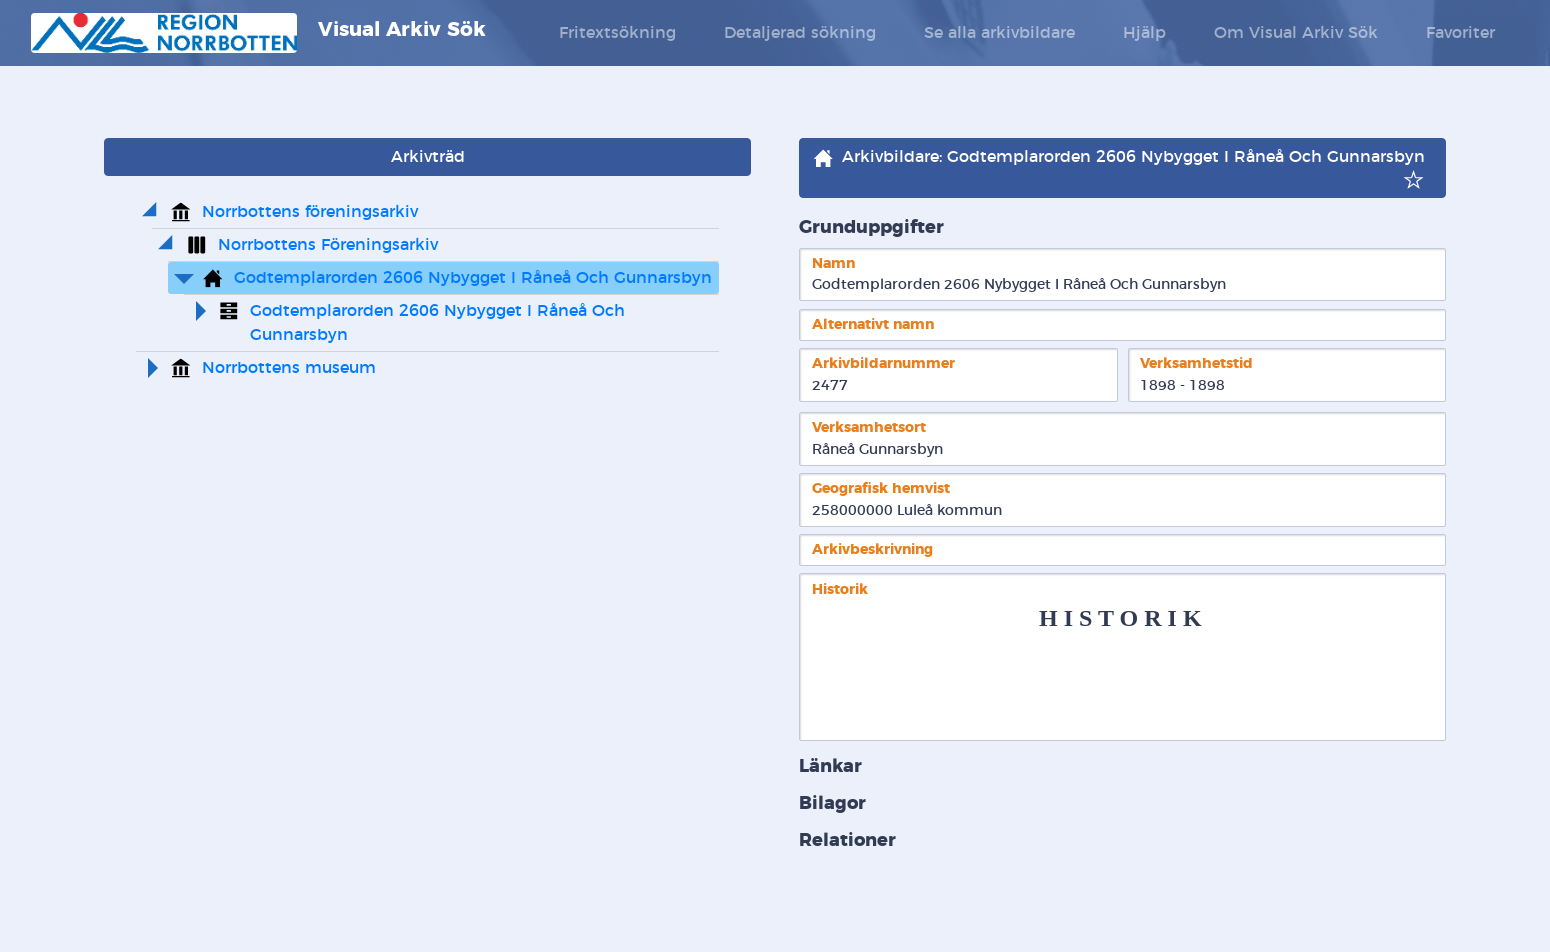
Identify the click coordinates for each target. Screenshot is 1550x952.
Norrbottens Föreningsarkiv (328, 245)
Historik (840, 589)
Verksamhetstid (1196, 363)
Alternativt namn (873, 324)
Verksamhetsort (869, 427)
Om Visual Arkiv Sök (1296, 33)
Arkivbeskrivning (872, 549)
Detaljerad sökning (800, 33)
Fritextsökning (617, 33)
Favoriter (1460, 33)
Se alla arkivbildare (999, 33)
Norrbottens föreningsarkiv (310, 212)
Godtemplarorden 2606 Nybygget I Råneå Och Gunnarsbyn (473, 278)
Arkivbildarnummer (883, 363)
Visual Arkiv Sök (258, 33)
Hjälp (1144, 33)
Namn (833, 263)
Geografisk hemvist (881, 488)
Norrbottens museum (289, 368)
